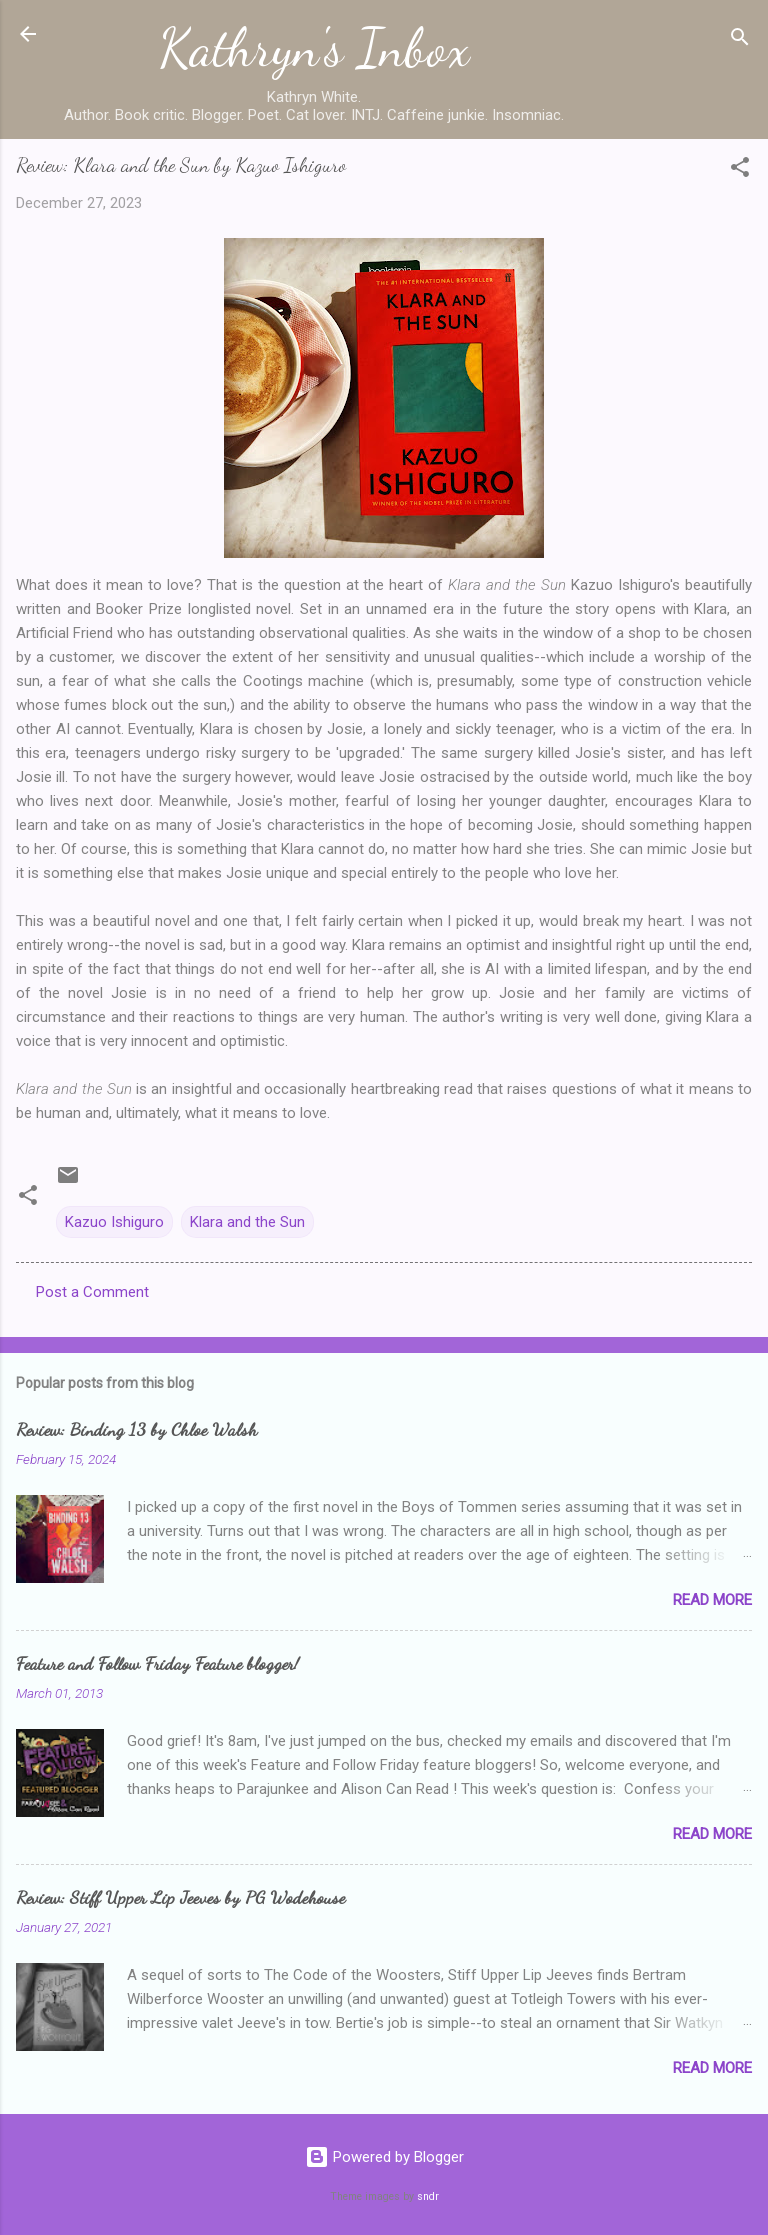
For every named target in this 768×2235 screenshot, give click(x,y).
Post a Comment (92, 1292)
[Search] (740, 40)
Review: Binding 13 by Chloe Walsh (136, 1429)
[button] (740, 170)
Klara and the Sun (247, 1222)
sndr (428, 2196)
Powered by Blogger (384, 2157)
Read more (712, 1600)
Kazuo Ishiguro (114, 1222)
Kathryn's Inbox (314, 48)
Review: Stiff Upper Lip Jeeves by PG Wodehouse (180, 1897)
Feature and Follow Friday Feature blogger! (157, 1663)
